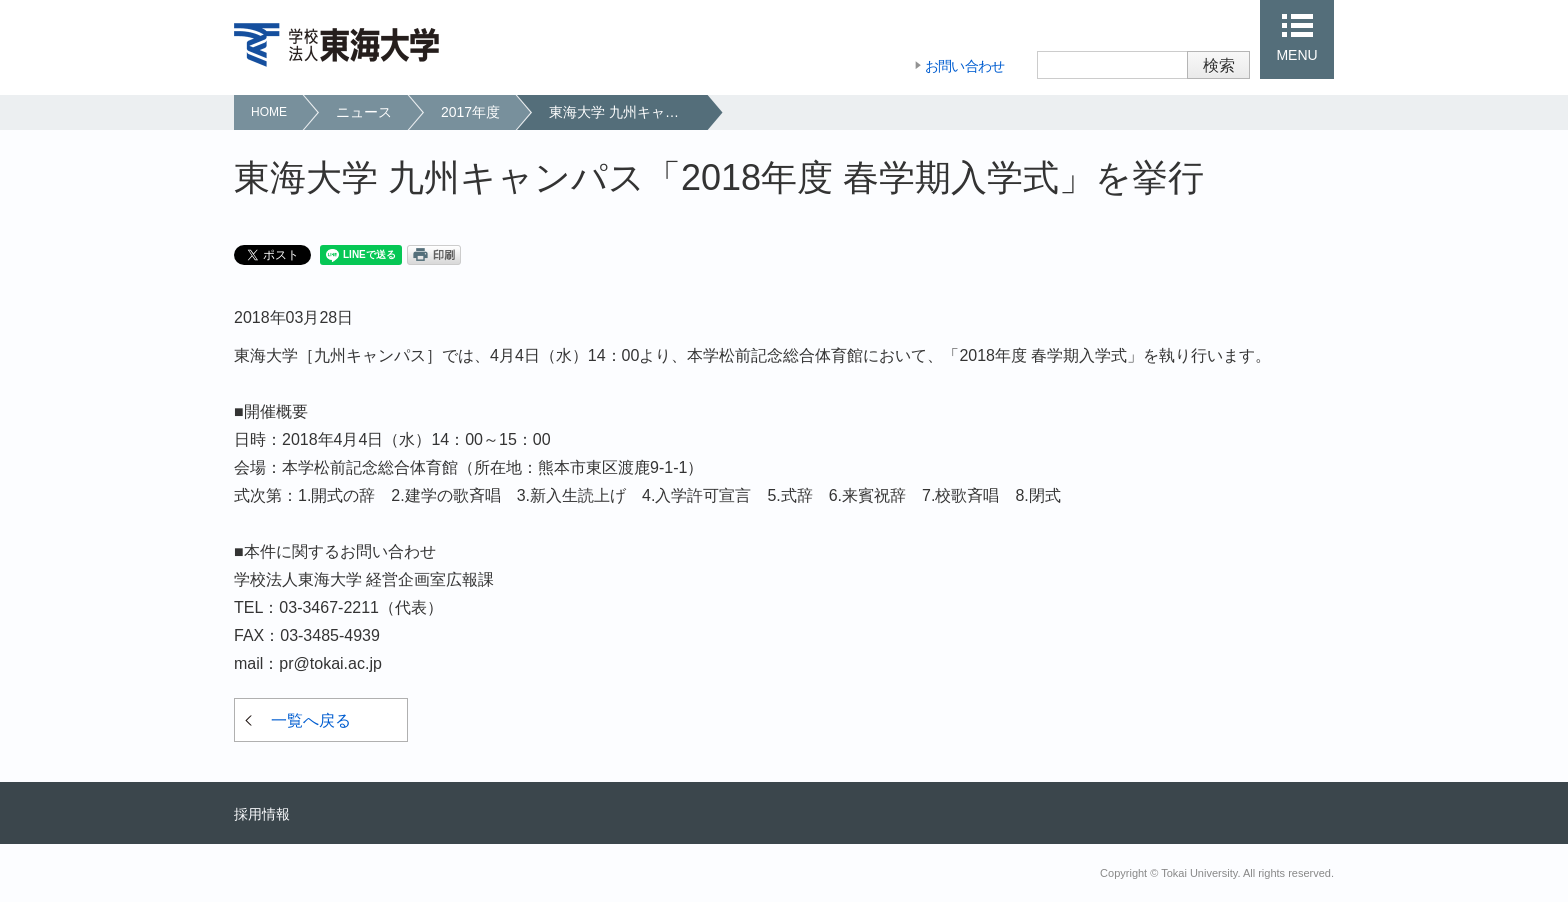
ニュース (364, 112)
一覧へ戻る (311, 720)
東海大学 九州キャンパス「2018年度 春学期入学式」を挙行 (627, 112)
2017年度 (470, 112)
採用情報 (262, 814)
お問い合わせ (965, 66)
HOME (269, 112)
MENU (1296, 55)
